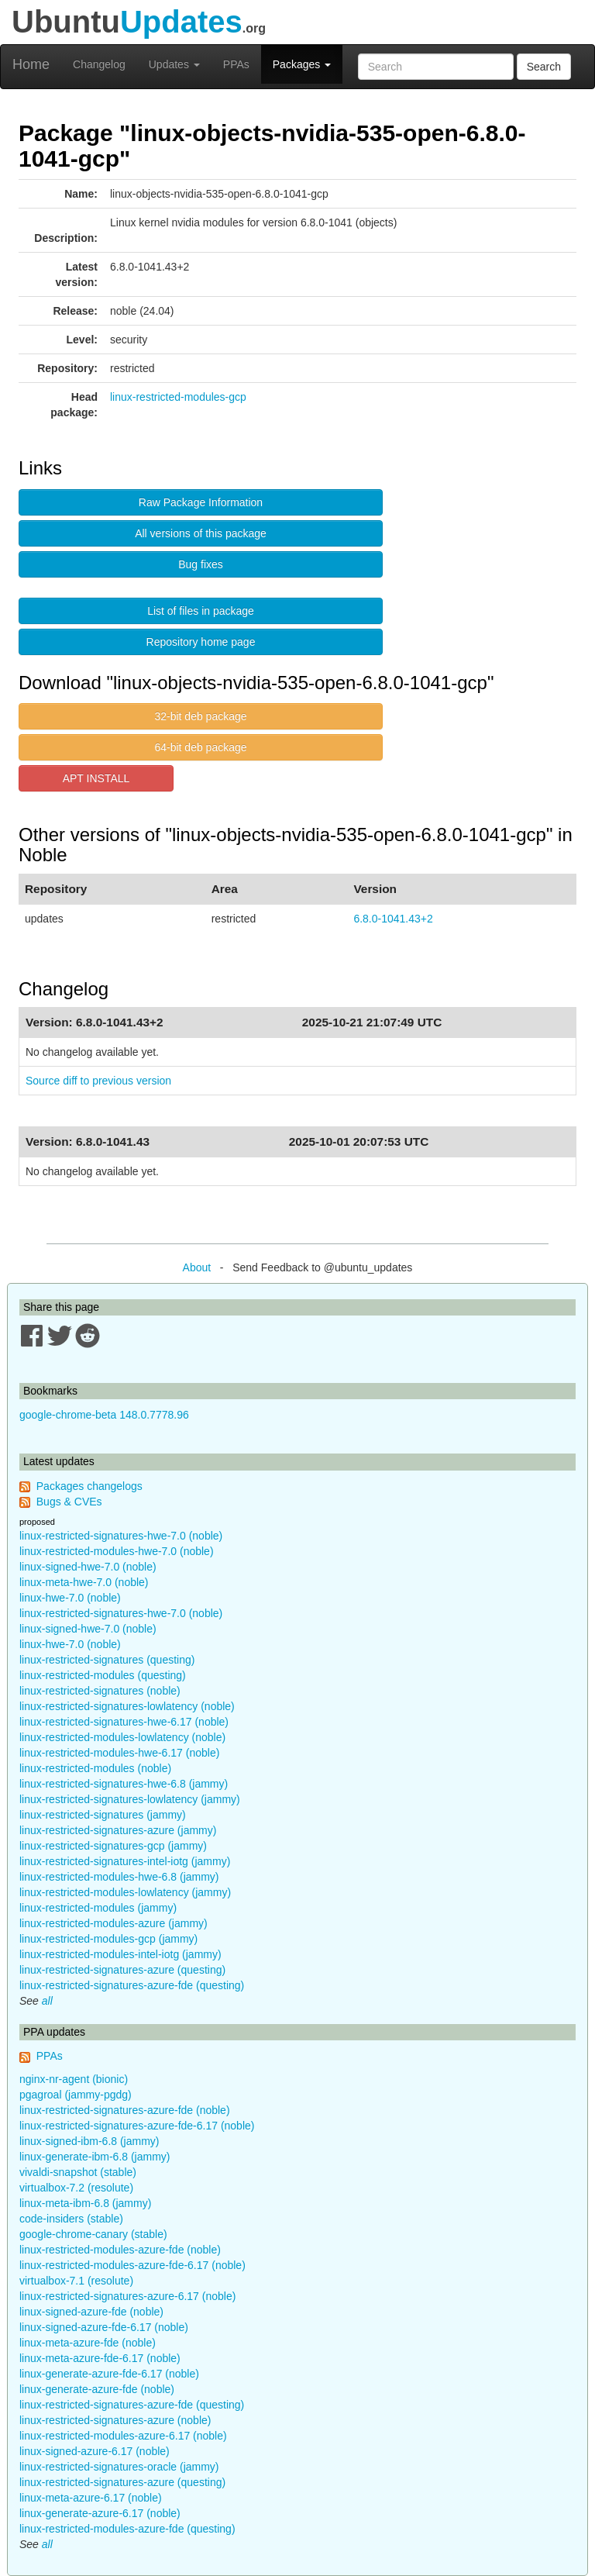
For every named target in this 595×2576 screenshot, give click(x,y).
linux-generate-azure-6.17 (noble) (100, 2513)
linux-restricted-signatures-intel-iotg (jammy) (124, 1861)
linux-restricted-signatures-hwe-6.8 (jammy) (123, 1784)
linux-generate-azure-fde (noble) (96, 2389)
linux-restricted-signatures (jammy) (102, 1815)
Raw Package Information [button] (201, 502)
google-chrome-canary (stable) (93, 2234)
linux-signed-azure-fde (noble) (91, 2311)
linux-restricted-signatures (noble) (100, 1691)
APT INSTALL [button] (96, 778)
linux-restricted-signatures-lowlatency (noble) (127, 1706)
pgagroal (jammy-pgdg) (75, 2094)
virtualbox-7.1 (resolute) (76, 2280)
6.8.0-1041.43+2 (392, 918)
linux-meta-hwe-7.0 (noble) (84, 1582)
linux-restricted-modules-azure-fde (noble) (120, 2249)
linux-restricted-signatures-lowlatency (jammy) (129, 1799)
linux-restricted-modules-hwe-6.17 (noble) (119, 1753)
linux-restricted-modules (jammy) (98, 1908)
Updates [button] (174, 64)
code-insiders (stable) (71, 2218)
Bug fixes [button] (200, 564)
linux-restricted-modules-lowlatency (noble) (122, 1737)
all (47, 2001)
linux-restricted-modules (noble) (95, 1768)
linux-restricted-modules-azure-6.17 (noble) (123, 2435)
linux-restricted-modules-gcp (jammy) (108, 1939)
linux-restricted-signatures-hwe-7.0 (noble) (120, 1535)
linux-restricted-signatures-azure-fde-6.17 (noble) (136, 2125)
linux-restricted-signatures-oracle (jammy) (119, 2466)
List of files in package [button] (200, 611)
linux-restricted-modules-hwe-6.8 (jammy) (119, 1877)
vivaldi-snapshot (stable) (77, 2172)
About (197, 1267)
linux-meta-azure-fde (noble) (87, 2342)
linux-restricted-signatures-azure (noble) (115, 2420)
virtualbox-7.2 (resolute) (76, 2187)
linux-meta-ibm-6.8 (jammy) (85, 2203)
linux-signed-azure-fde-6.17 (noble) (103, 2327)
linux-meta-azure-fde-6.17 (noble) (100, 2358)
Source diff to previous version (98, 1080)
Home (31, 64)
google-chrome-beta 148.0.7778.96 (104, 1415)
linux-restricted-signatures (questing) (106, 1660)
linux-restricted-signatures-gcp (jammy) (113, 1846)
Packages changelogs (89, 1486)
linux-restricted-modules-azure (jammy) (113, 1923)
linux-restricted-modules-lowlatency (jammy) (125, 1892)
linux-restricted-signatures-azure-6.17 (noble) (127, 2296)
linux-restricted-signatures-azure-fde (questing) (131, 1985)
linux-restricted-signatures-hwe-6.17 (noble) (124, 1722)
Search (544, 66)
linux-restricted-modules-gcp (178, 397)
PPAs (236, 64)
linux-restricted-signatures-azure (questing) (122, 1970)
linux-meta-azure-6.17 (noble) (90, 2498)
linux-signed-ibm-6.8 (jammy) (89, 2141)
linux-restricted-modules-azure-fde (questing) (127, 2529)
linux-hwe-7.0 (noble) (70, 1597)
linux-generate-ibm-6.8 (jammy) (94, 2156)
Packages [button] (302, 64)
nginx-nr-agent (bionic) (73, 2079)
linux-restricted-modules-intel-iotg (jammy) (120, 1954)
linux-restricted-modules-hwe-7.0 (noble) (116, 1551)
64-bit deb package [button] (200, 747)
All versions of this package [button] (201, 533)
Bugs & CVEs (69, 1501)
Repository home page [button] (201, 642)
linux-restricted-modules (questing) (102, 1675)
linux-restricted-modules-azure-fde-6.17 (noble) (132, 2265)
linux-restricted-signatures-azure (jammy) (117, 1830)
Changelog (99, 64)
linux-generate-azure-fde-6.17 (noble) (109, 2373)
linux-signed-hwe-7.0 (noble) (87, 1566)
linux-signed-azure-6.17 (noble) (94, 2451)
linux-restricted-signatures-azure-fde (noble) (124, 2110)
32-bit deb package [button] (200, 716)
